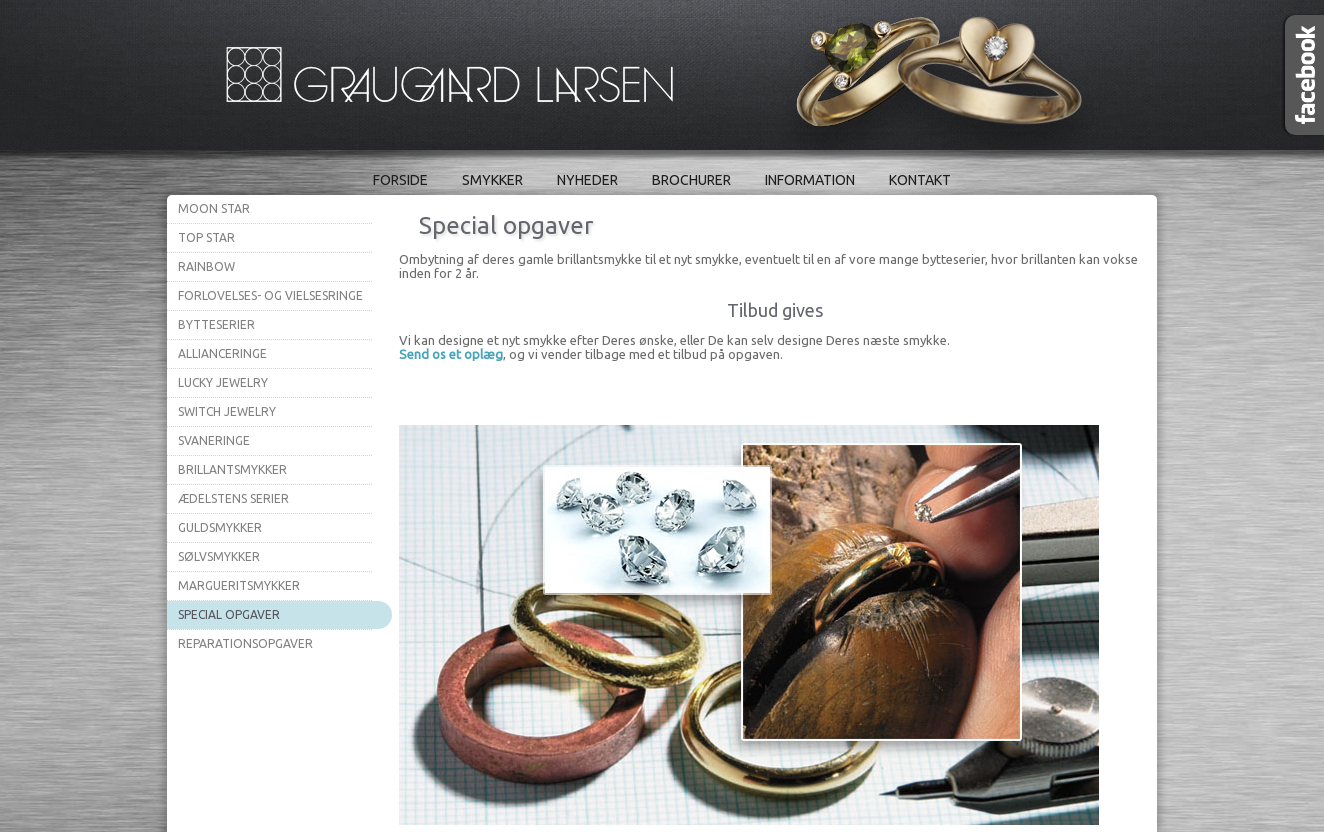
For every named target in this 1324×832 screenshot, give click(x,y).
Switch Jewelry (227, 411)
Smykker (492, 180)
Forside (400, 180)
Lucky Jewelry (223, 382)
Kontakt (920, 180)
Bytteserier (216, 324)
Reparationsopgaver (245, 643)
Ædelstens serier (233, 498)
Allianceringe (222, 353)
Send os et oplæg (451, 354)
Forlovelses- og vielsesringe (270, 295)
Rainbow (206, 266)
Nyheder (587, 180)
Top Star (206, 237)
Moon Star (214, 208)
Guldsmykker (220, 527)
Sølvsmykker (219, 556)
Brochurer (691, 180)
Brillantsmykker (232, 469)
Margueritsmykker (239, 585)
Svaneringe (214, 440)
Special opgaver (229, 614)
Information (810, 180)
